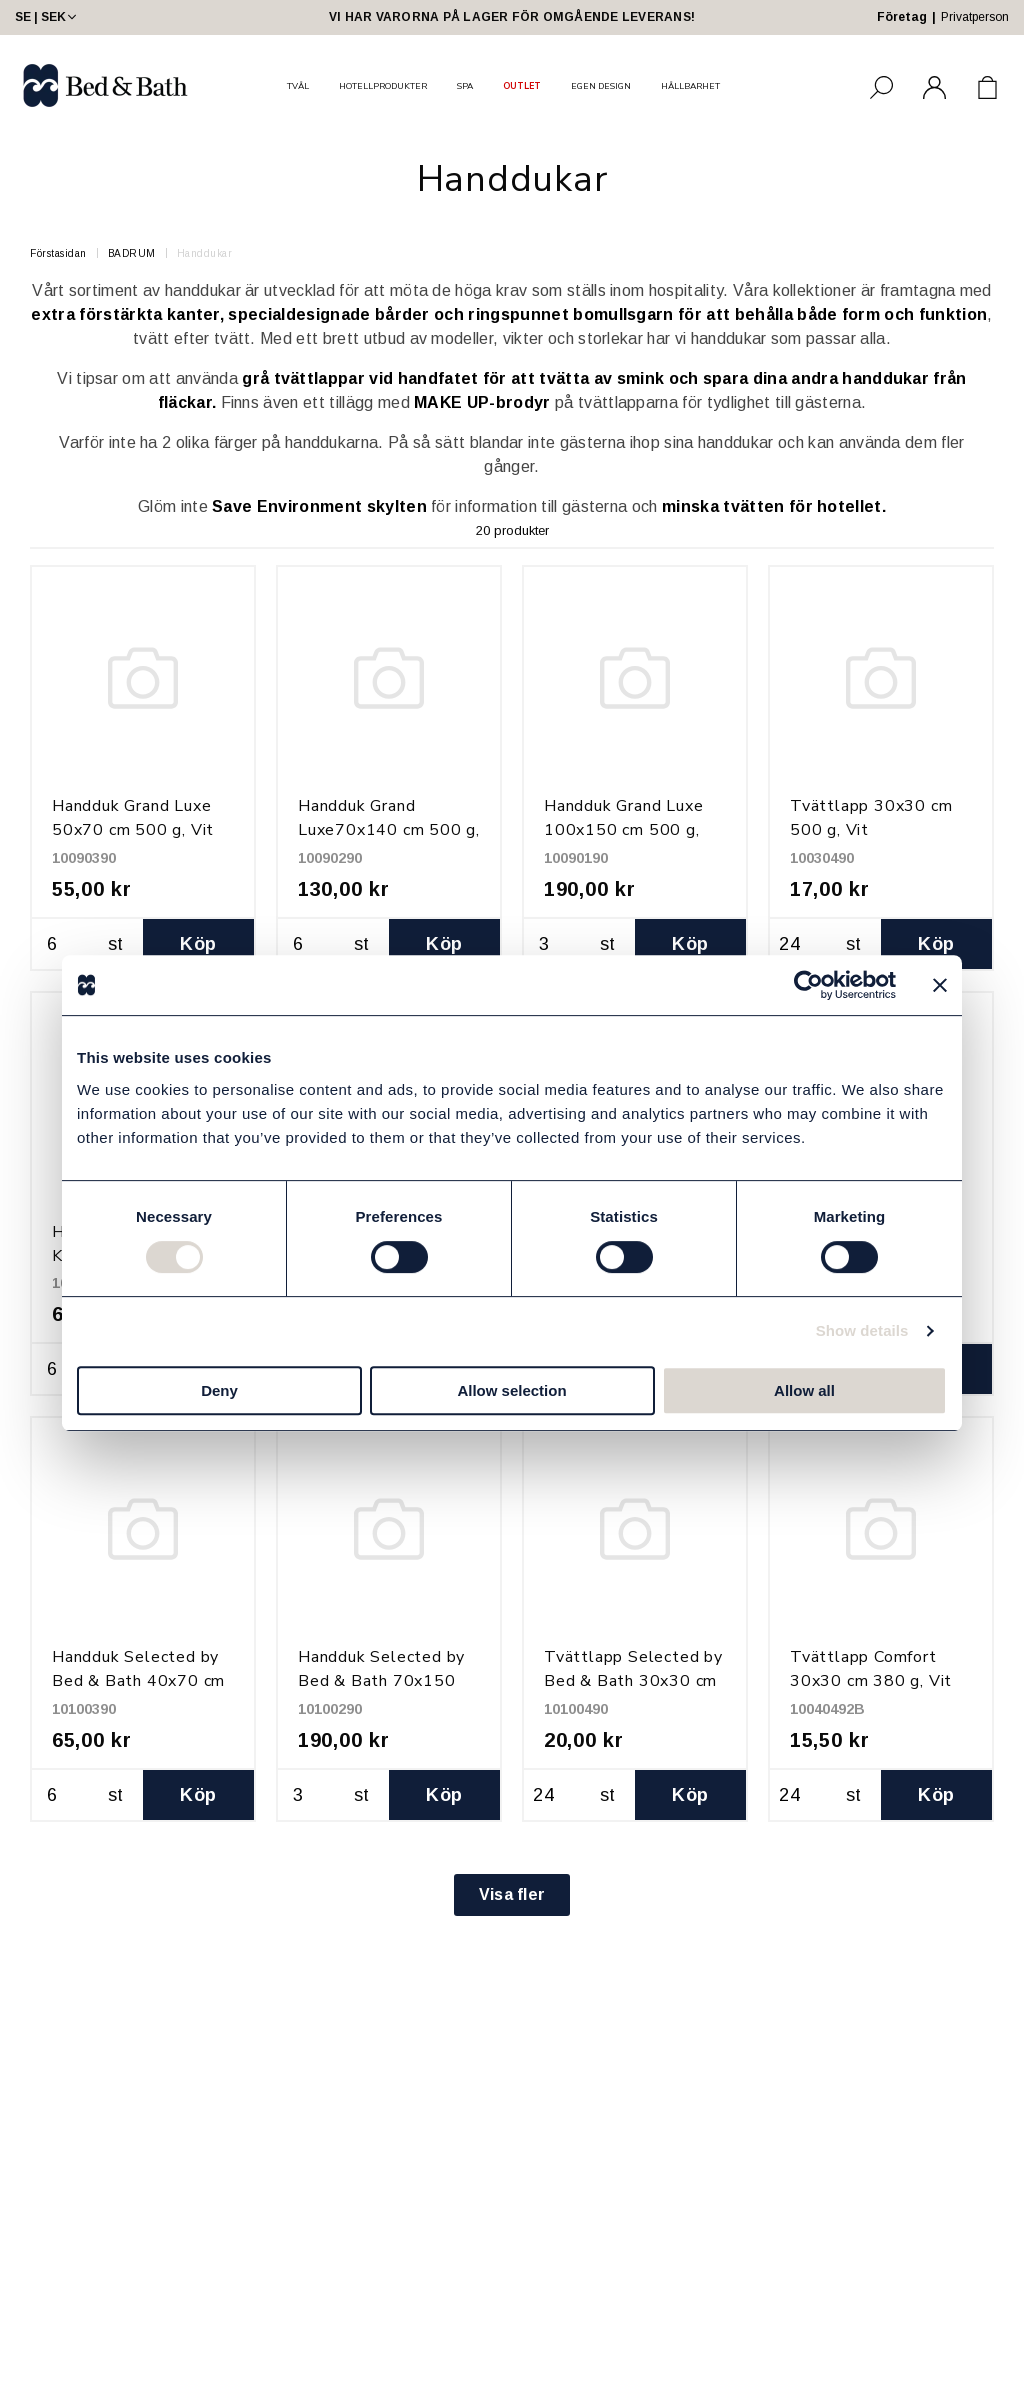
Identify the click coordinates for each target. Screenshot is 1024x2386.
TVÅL (298, 86)
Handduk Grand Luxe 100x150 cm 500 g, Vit (623, 830)
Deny (219, 1390)
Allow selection (511, 1390)
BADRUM (132, 253)
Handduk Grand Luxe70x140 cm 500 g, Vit (389, 830)
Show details (862, 1330)
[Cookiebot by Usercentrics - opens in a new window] (808, 985)
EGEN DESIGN (601, 86)
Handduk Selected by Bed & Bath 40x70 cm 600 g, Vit (138, 1681)
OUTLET (522, 86)
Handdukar (205, 253)
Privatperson (975, 17)
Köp (198, 944)
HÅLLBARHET (690, 86)
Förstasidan (58, 253)
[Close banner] (940, 985)
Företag (902, 17)
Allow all (804, 1390)
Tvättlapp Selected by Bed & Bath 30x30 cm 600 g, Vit (633, 1681)
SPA (465, 86)
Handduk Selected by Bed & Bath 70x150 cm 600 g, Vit (381, 1681)
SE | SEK (47, 17)
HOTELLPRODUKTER (383, 86)
